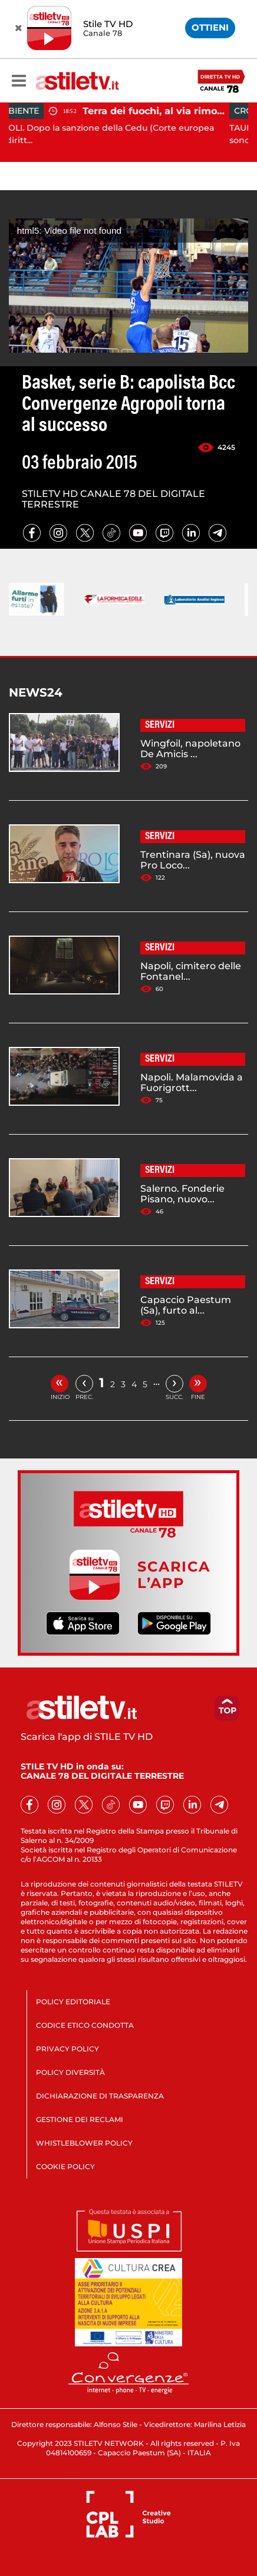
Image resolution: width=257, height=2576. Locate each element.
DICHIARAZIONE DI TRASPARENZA (100, 2095)
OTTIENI (210, 27)
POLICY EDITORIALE (73, 2001)
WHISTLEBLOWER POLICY (84, 2143)
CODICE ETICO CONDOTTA (85, 2025)
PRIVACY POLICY (67, 2048)
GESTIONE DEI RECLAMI (79, 2119)
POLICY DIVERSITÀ (70, 2072)
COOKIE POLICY (65, 2166)
